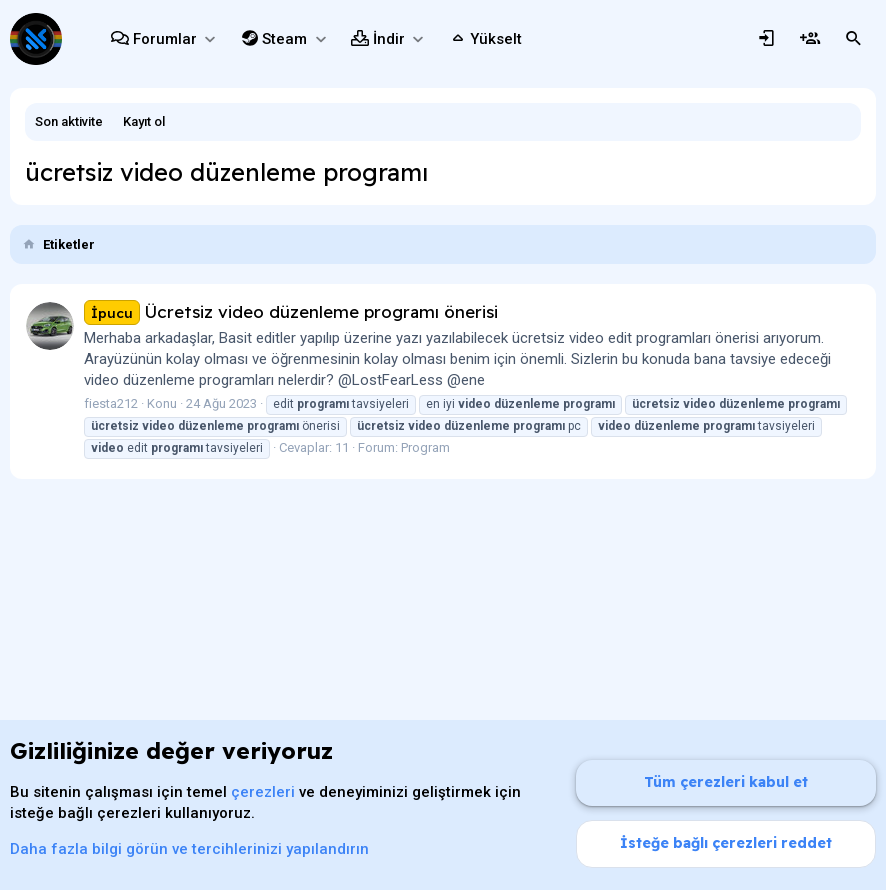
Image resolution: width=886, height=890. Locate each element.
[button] (209, 39)
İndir (389, 39)
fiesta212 (111, 403)
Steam (284, 39)
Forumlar (165, 39)
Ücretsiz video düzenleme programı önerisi (291, 311)
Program (425, 447)
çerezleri (263, 792)
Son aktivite (69, 121)
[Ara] (854, 39)
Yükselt (496, 39)
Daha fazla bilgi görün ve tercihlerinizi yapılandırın (189, 849)
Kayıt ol (144, 121)
